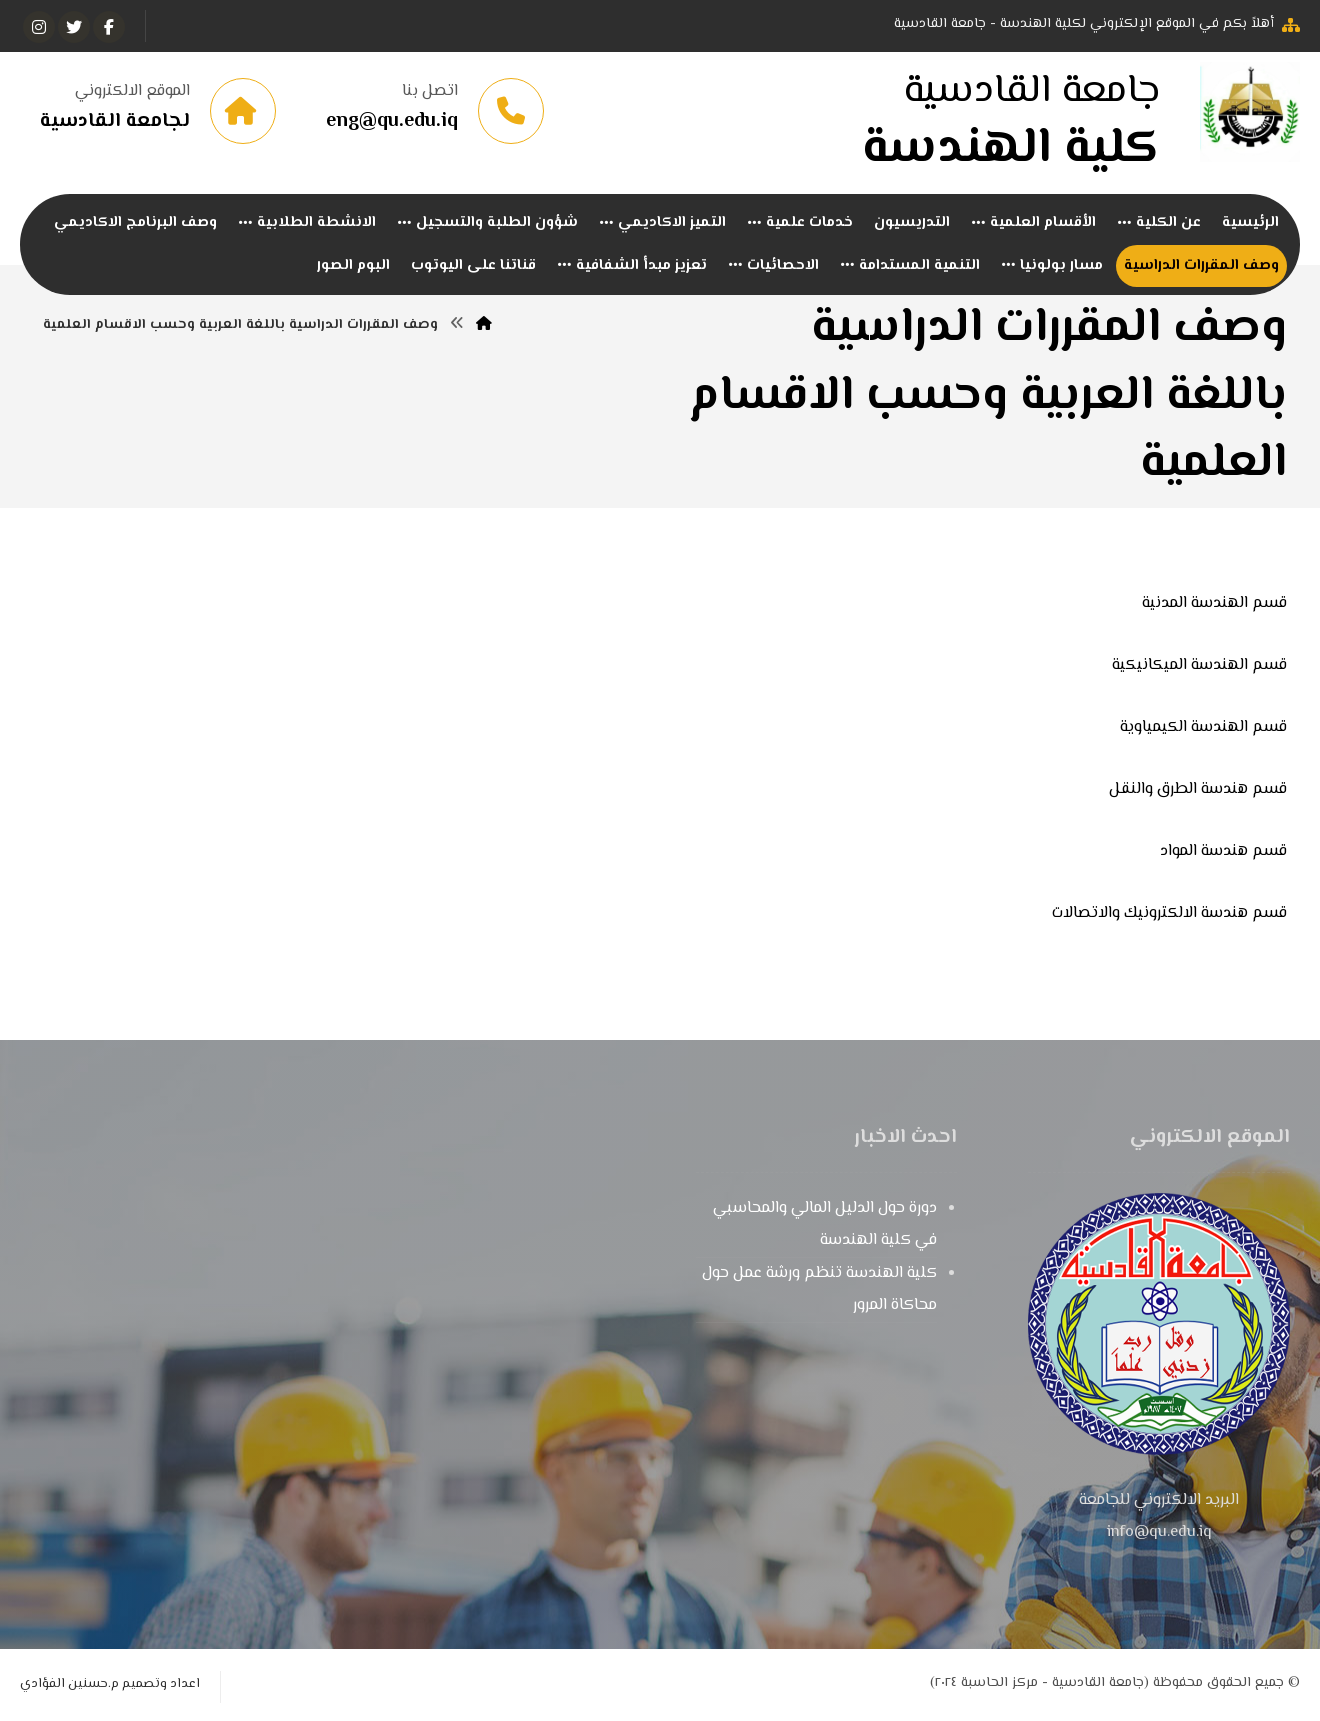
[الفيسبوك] (109, 27)
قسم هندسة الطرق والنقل (1198, 790)
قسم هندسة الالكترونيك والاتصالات (1169, 914)
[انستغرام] (39, 27)
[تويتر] (74, 27)
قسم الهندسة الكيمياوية (1203, 728)
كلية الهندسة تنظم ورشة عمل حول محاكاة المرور (819, 1290)
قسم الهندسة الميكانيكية (1199, 666)
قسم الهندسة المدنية (1214, 604)
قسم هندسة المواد (1223, 852)
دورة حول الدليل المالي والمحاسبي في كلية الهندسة (825, 1225)
